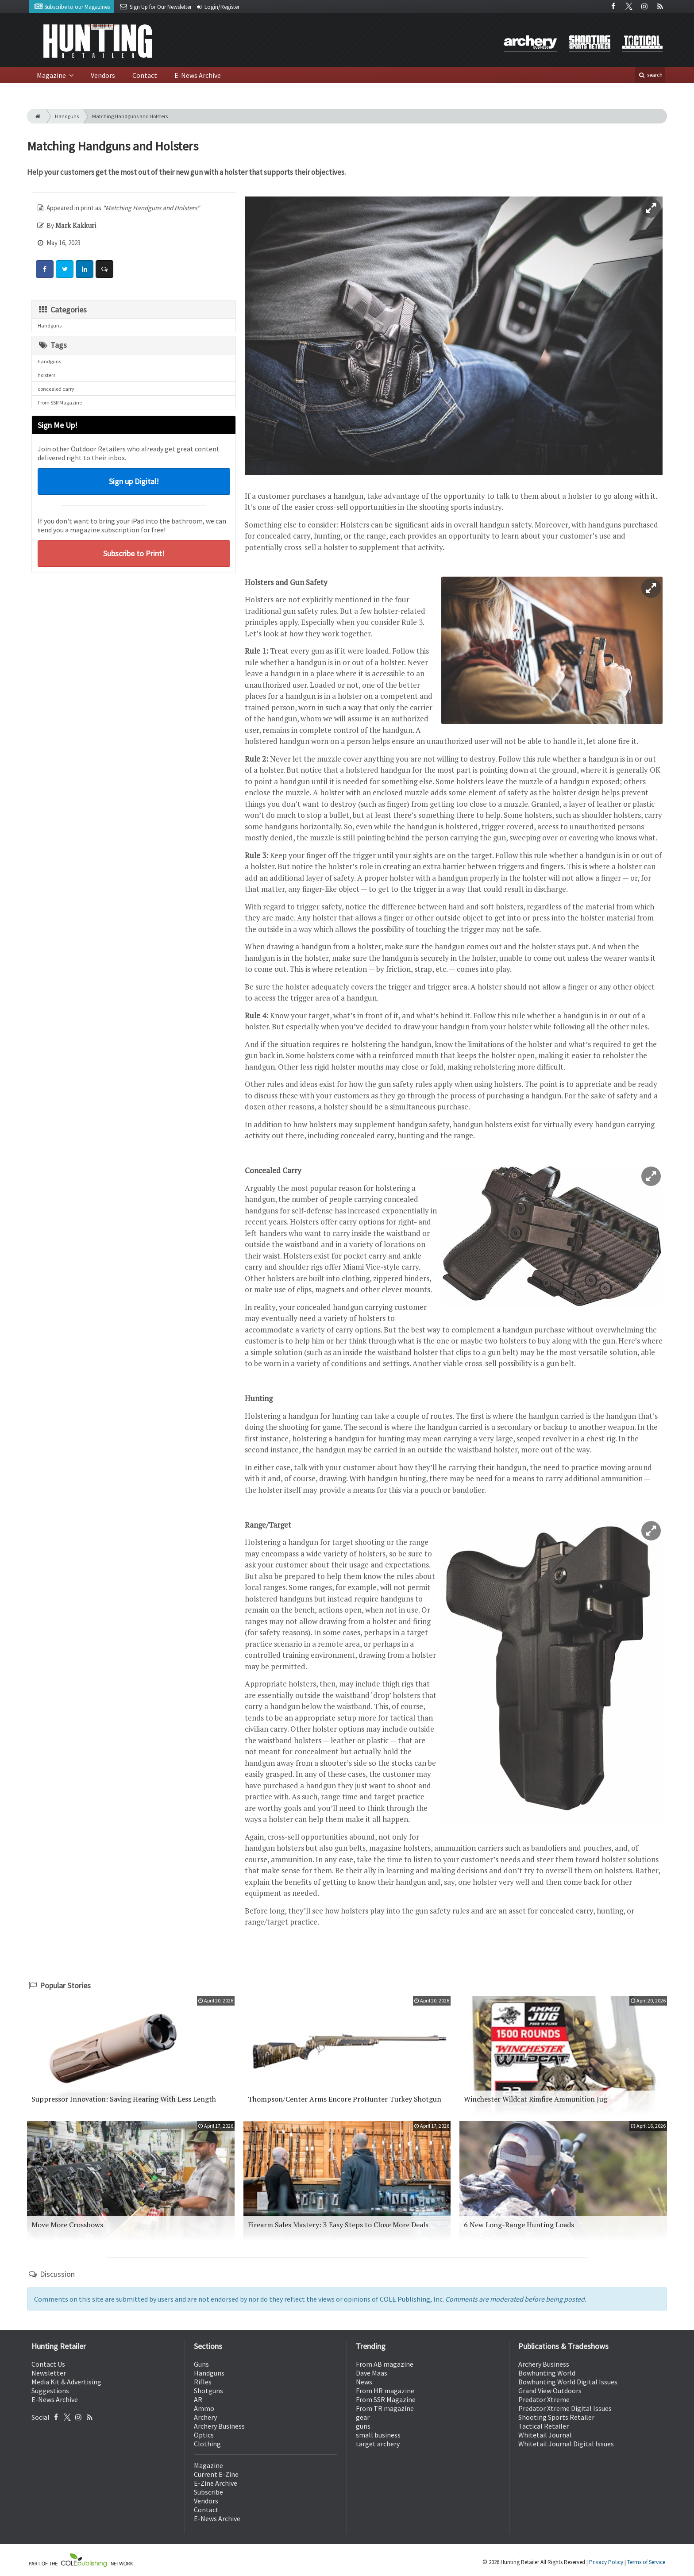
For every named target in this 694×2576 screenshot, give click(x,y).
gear (363, 2417)
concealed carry (56, 388)
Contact (144, 75)
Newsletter (48, 2372)
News (364, 2381)
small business (378, 2434)
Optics (204, 2434)
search (650, 75)
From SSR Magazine (60, 402)
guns (363, 2426)
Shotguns (208, 2390)
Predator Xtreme (544, 2399)
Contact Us (48, 2364)
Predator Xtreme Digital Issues (565, 2408)
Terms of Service (646, 2562)
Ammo (204, 2408)
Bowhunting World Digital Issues (567, 2381)
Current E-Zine (216, 2474)
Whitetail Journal (545, 2434)
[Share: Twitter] (64, 269)
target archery (378, 2443)
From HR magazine (385, 2390)
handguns (49, 361)
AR (198, 2399)
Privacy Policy (606, 2562)
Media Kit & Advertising (66, 2381)
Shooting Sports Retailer (556, 2417)
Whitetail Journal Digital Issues (566, 2443)
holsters (46, 375)
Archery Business (219, 2426)
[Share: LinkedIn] (84, 269)
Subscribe (208, 2491)
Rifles (203, 2381)
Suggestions (50, 2390)
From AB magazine (384, 2364)
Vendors (103, 75)
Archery (205, 2417)
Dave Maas (371, 2372)
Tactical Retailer (543, 2426)
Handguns (67, 116)
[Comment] (104, 269)
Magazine (52, 75)
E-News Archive (197, 75)
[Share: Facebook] (45, 269)
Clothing (207, 2443)
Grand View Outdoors (550, 2390)
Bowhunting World (546, 2372)
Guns (201, 2364)
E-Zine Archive (215, 2483)
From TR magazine (385, 2408)
